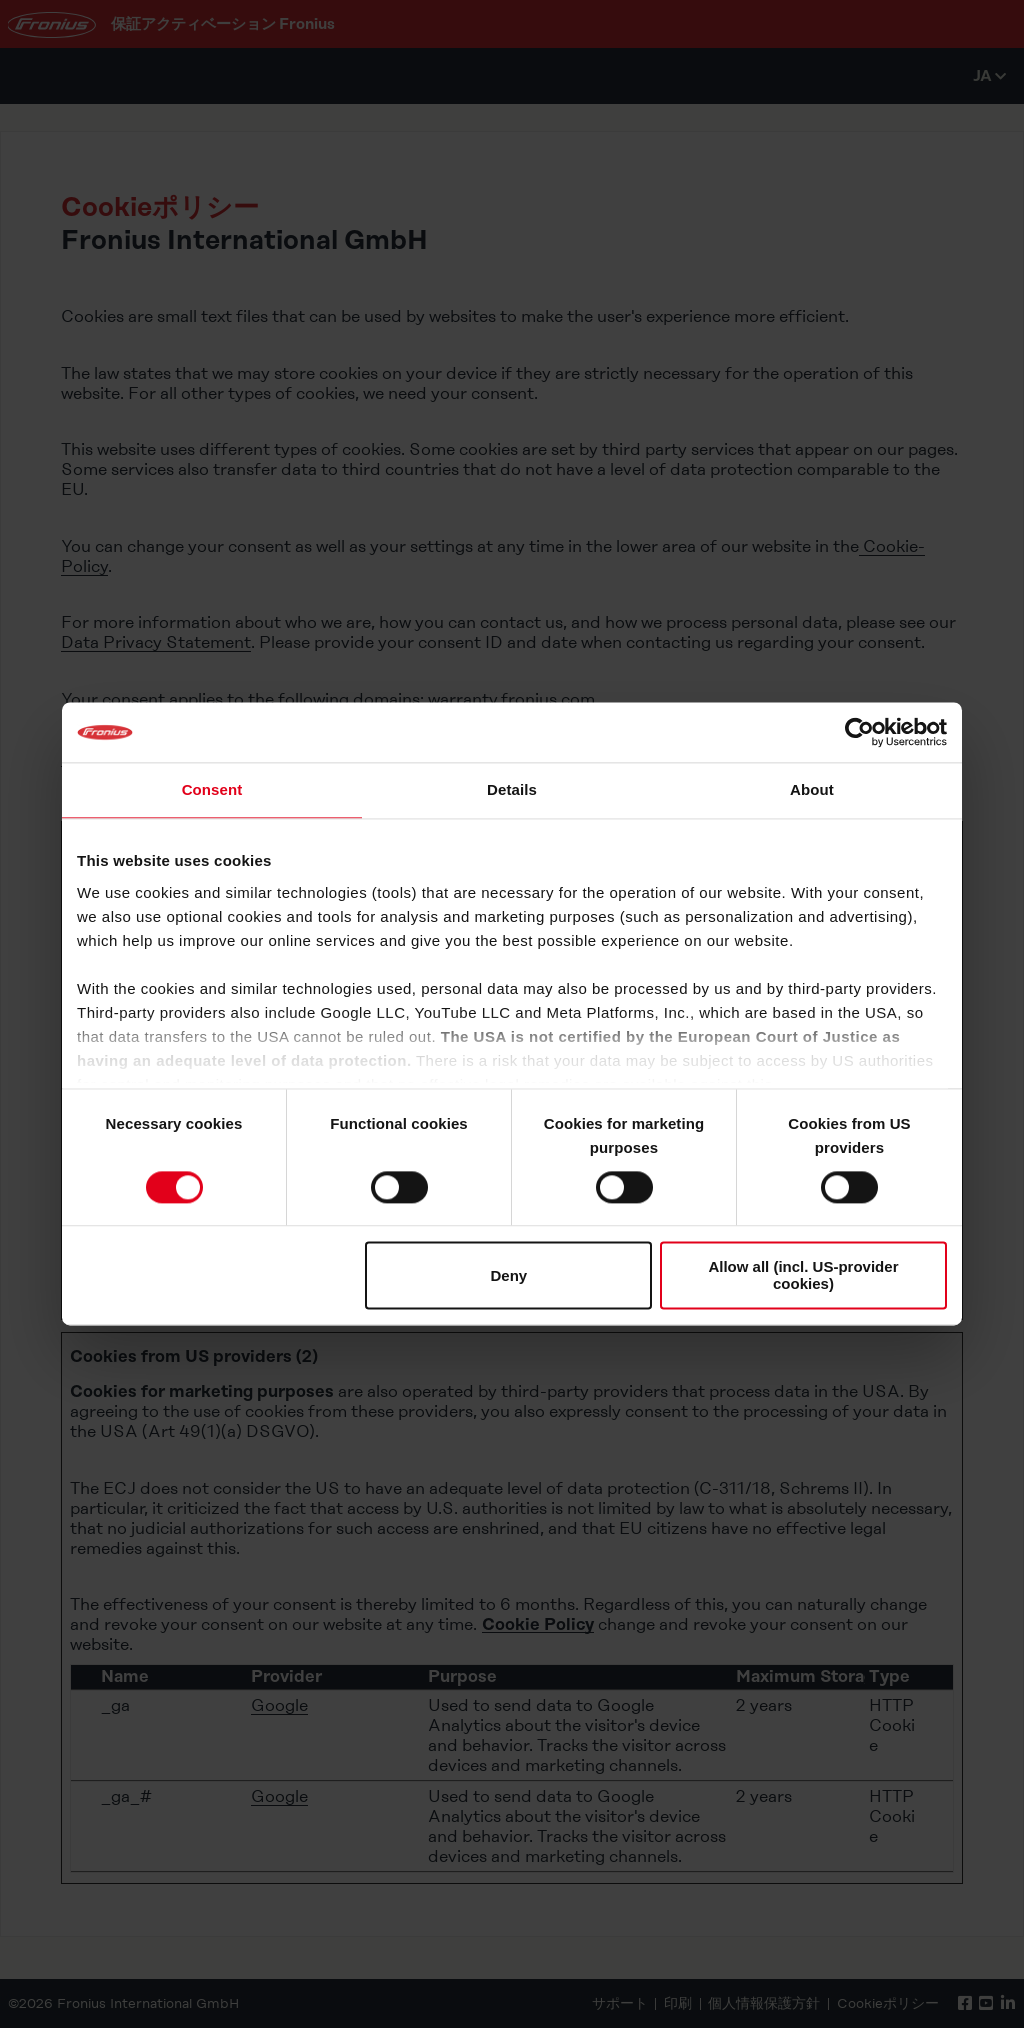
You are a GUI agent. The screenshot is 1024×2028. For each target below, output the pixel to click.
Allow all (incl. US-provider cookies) (803, 1276)
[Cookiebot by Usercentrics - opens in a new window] (859, 732)
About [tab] (812, 789)
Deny (509, 1275)
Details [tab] (512, 789)
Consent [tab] (212, 789)
